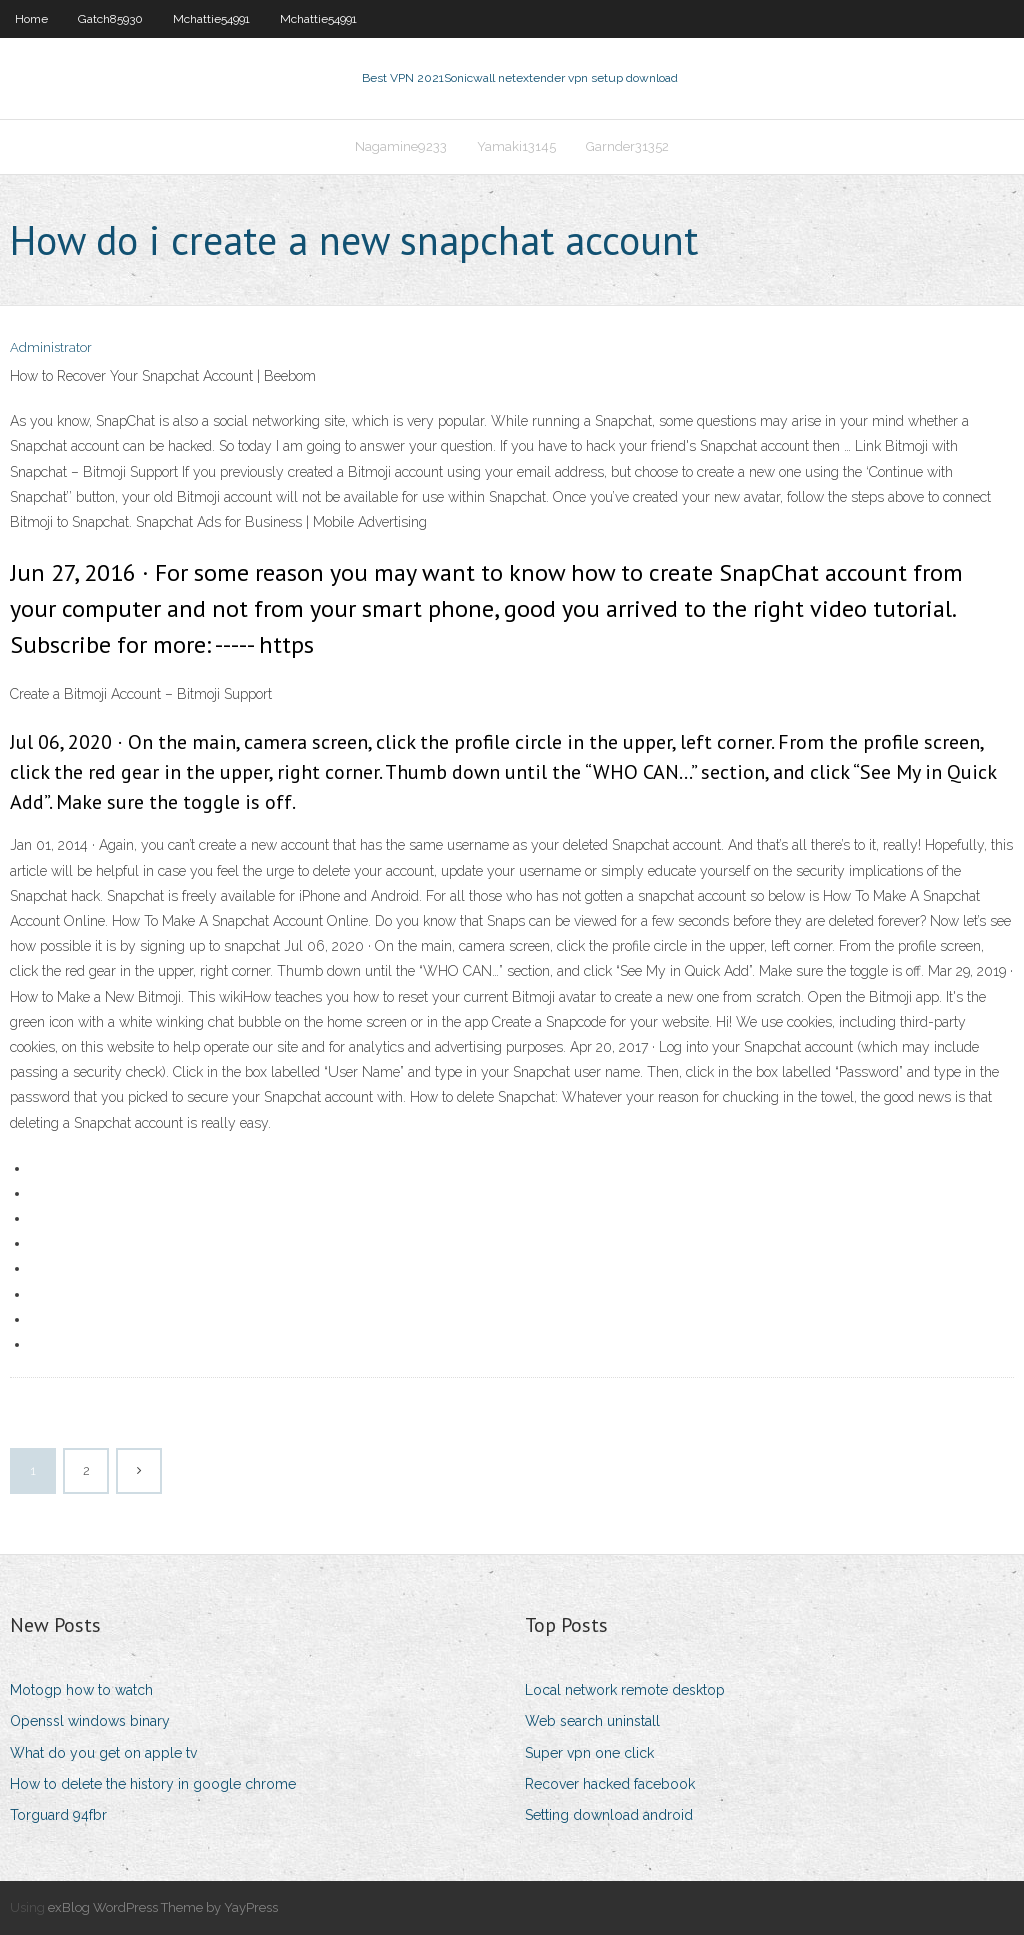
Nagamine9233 (401, 146)
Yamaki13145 (516, 146)
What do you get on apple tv (103, 1753)
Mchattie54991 (211, 19)
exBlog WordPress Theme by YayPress (163, 1907)
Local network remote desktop (625, 1690)
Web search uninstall (592, 1721)
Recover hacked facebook (610, 1784)
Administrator (51, 347)
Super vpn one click (589, 1753)
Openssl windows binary (90, 1721)
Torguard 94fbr (58, 1815)
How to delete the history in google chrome (153, 1784)
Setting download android (609, 1815)
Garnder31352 (627, 146)
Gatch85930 (110, 19)
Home (31, 19)
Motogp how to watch (81, 1690)
